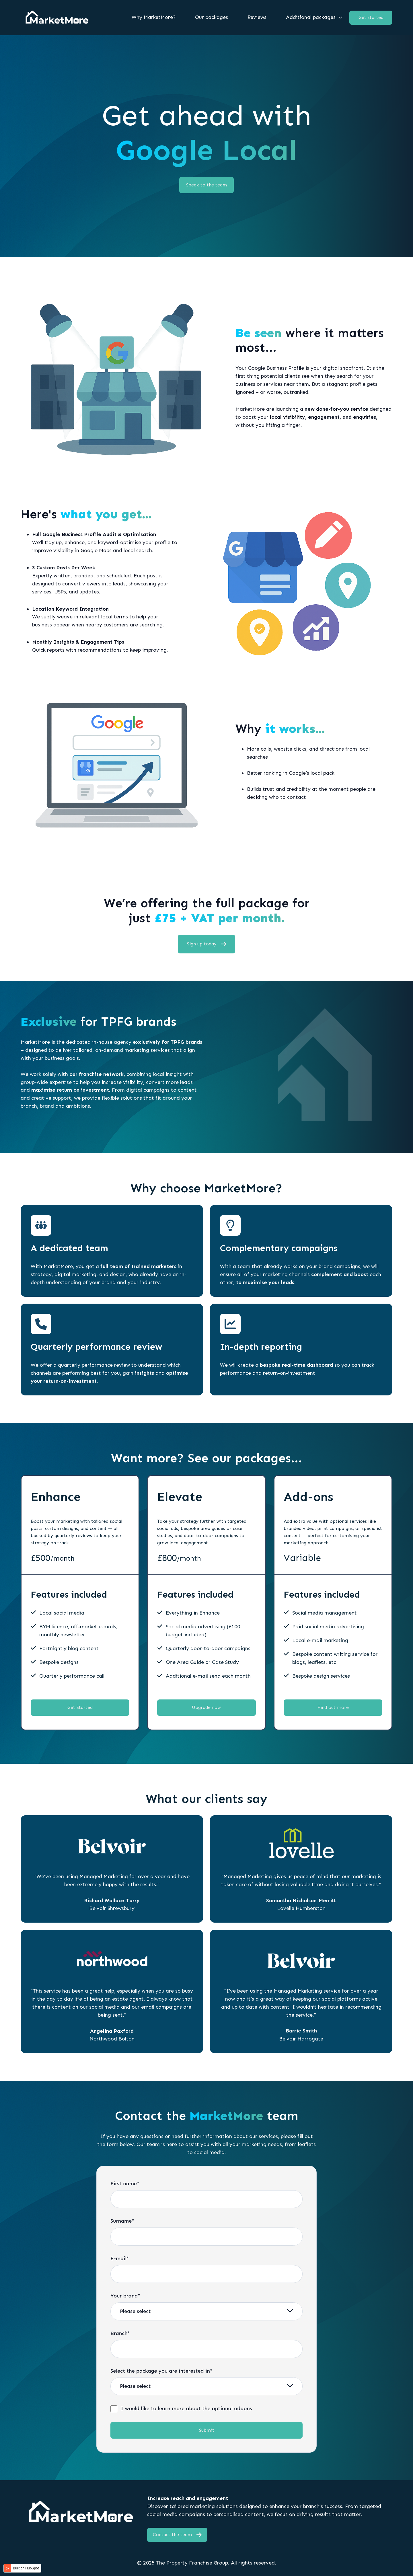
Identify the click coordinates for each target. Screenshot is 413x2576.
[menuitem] (155, 17)
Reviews (257, 17)
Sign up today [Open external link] (206, 944)
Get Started (80, 1707)
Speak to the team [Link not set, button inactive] (206, 185)
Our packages (211, 17)
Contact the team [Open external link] (177, 2535)
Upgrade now (206, 1707)
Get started (371, 17)
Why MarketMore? (154, 17)
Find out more (333, 1707)
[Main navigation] (220, 17)
